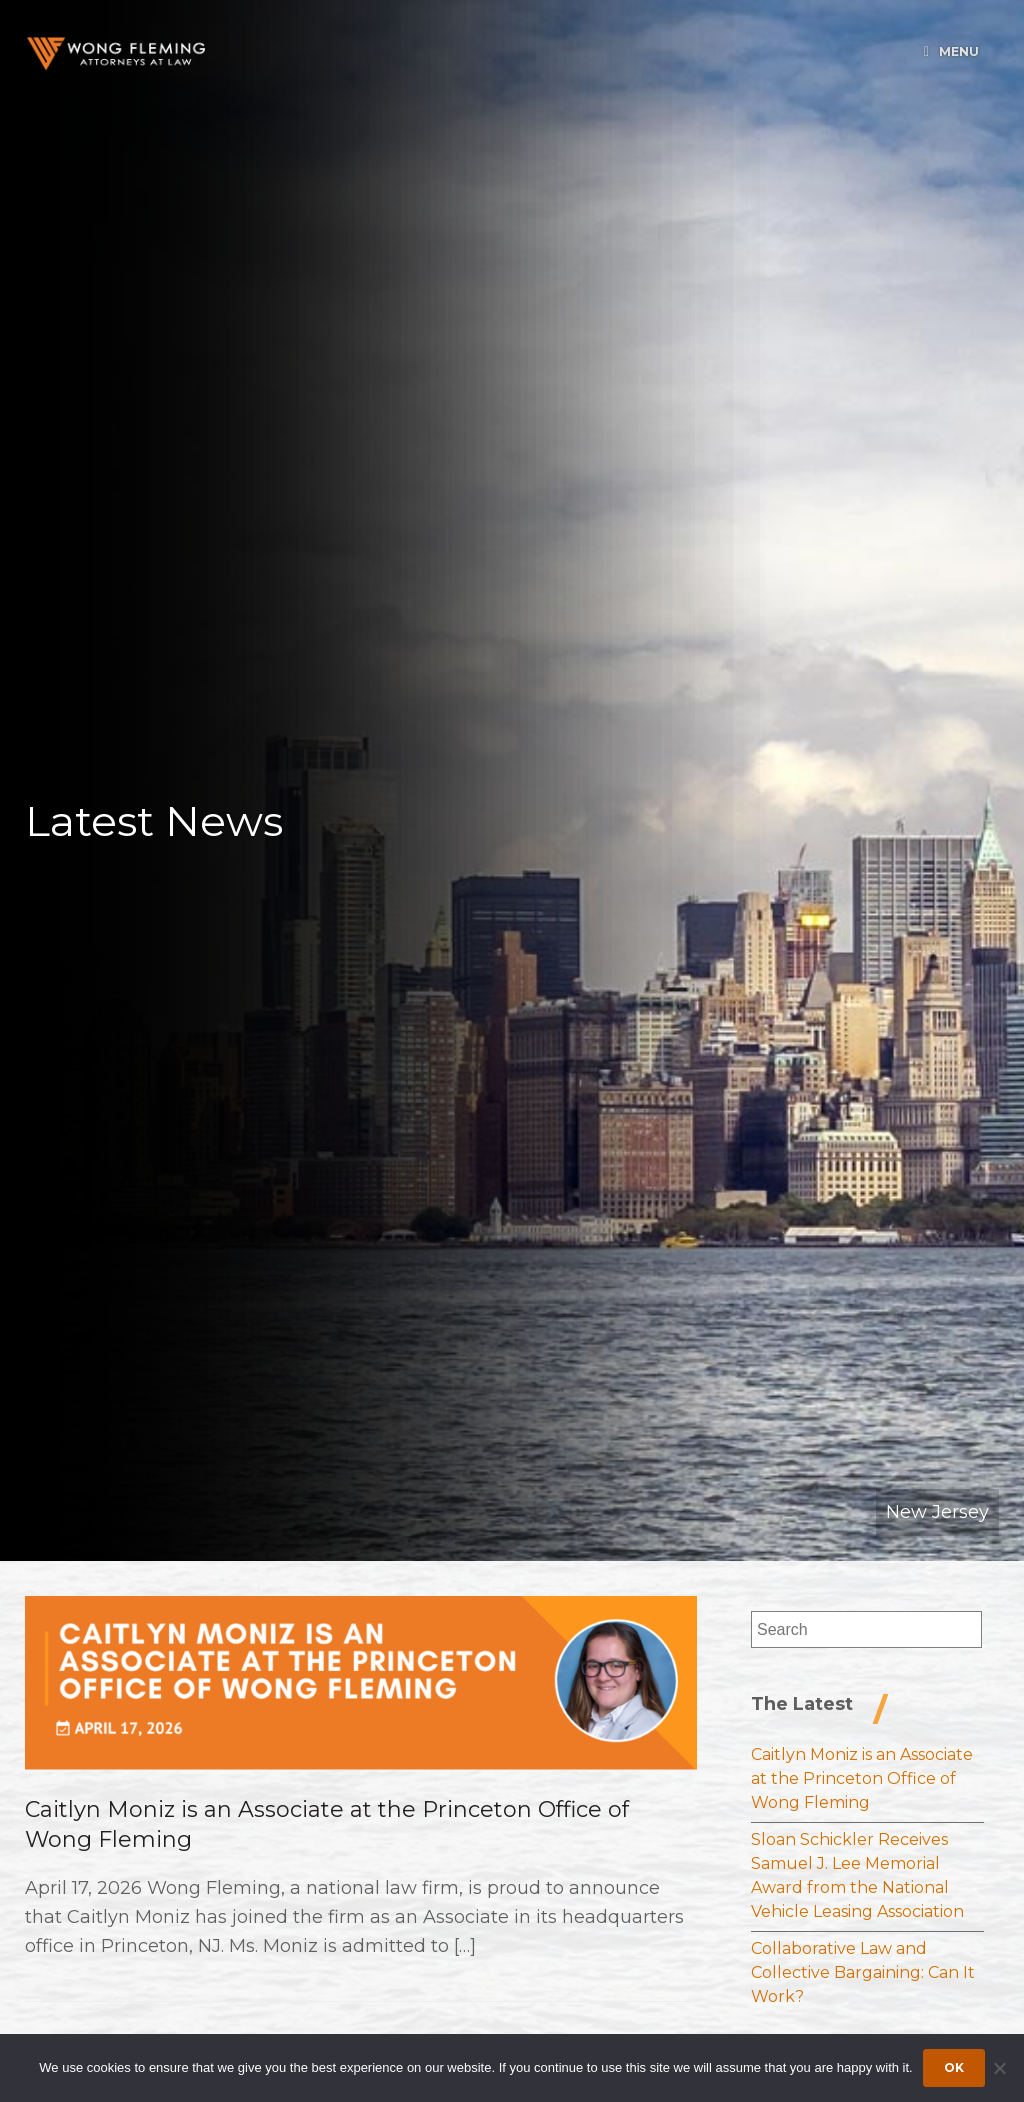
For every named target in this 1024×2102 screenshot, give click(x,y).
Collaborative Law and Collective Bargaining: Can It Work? (863, 1972)
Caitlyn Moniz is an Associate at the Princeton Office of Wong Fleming (862, 1778)
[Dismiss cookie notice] (999, 2068)
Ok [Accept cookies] (954, 2067)
